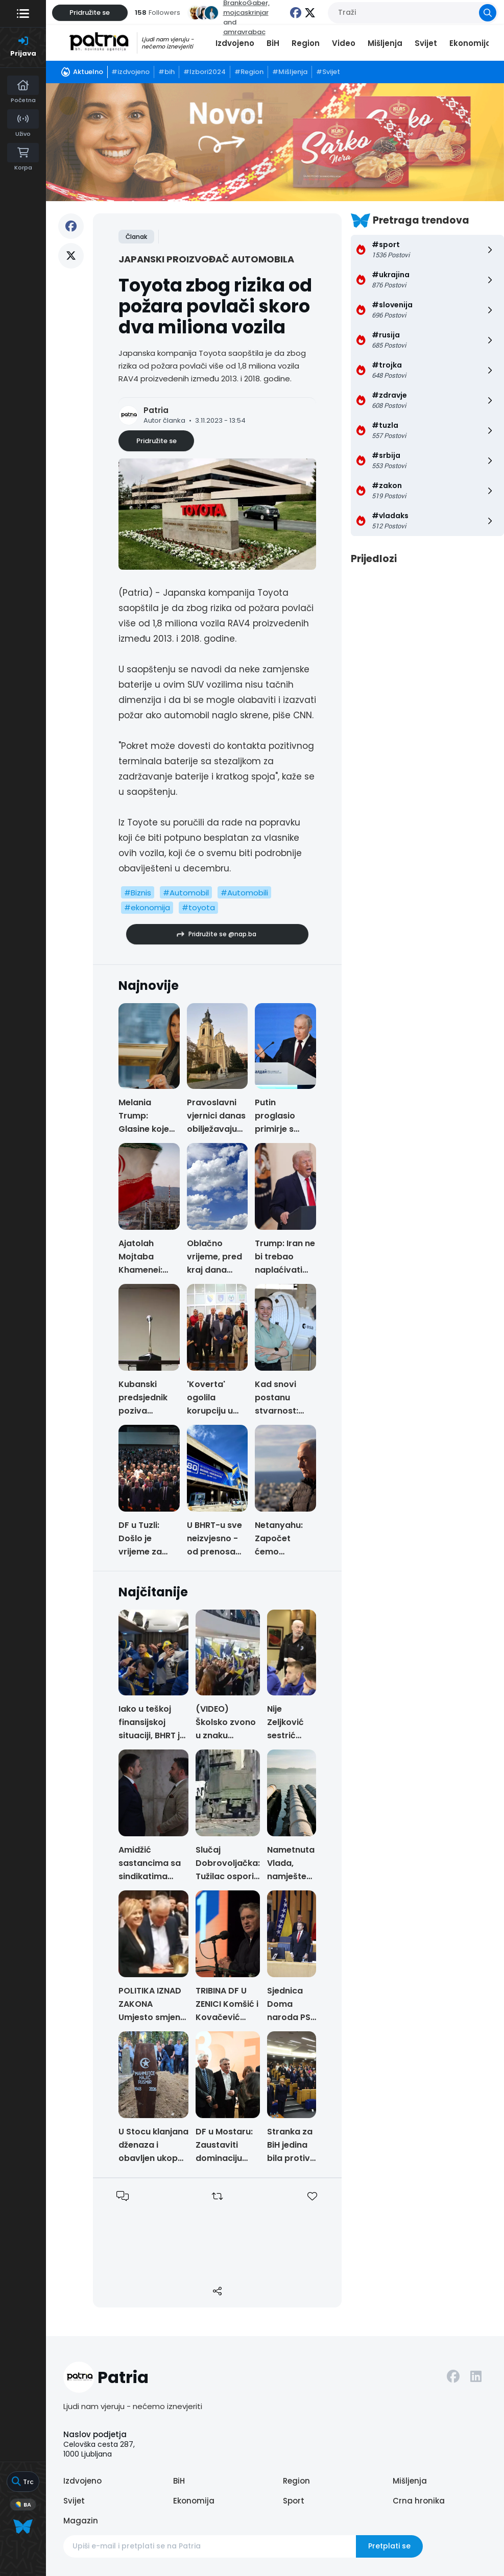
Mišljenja (385, 43)
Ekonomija (470, 43)
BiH (273, 43)
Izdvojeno (234, 43)
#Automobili (244, 892)
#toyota (198, 907)
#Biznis (137, 892)
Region (306, 43)
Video (343, 43)
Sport (293, 2500)
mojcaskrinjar (246, 12)
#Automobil (186, 892)
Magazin (80, 2520)
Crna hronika (419, 2500)
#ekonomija (147, 907)
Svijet (426, 43)
